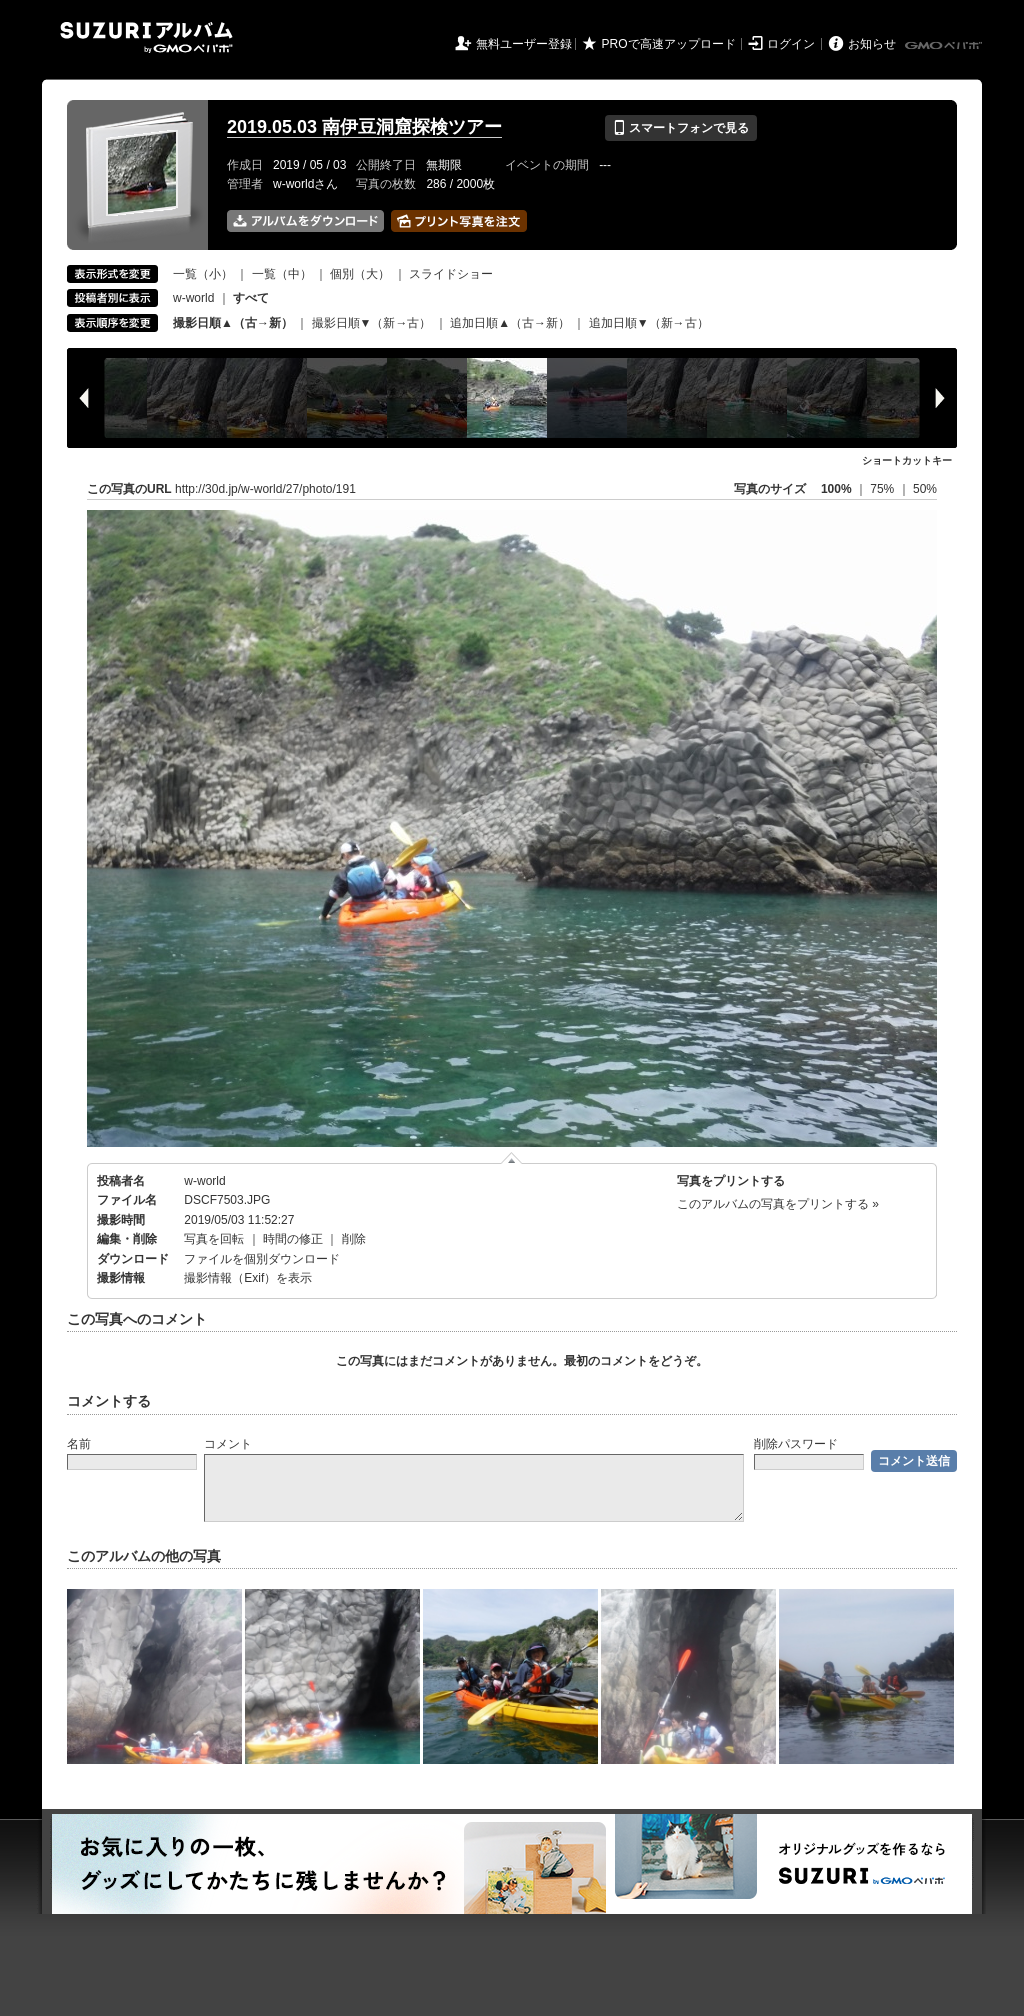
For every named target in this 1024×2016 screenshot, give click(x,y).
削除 (354, 1239)
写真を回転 (214, 1239)
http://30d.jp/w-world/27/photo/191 (265, 489)
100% (836, 489)
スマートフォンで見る (680, 128)
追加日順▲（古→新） (510, 323)
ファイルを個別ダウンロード (262, 1259)
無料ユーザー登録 (524, 44)
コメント (228, 1444)
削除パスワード (796, 1444)
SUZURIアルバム (146, 37)
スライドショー (451, 274)
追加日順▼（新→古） (649, 323)
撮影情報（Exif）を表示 (248, 1278)
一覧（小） (203, 274)
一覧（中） (282, 274)
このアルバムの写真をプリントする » (778, 1204)
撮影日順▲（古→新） (233, 323)
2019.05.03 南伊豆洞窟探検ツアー (364, 127)
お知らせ (872, 44)
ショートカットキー (907, 460)
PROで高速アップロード (669, 44)
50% (925, 489)
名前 (79, 1444)
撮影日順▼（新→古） (372, 323)
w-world (193, 298)
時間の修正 (293, 1239)
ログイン (791, 44)
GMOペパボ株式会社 (945, 46)
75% (883, 489)
